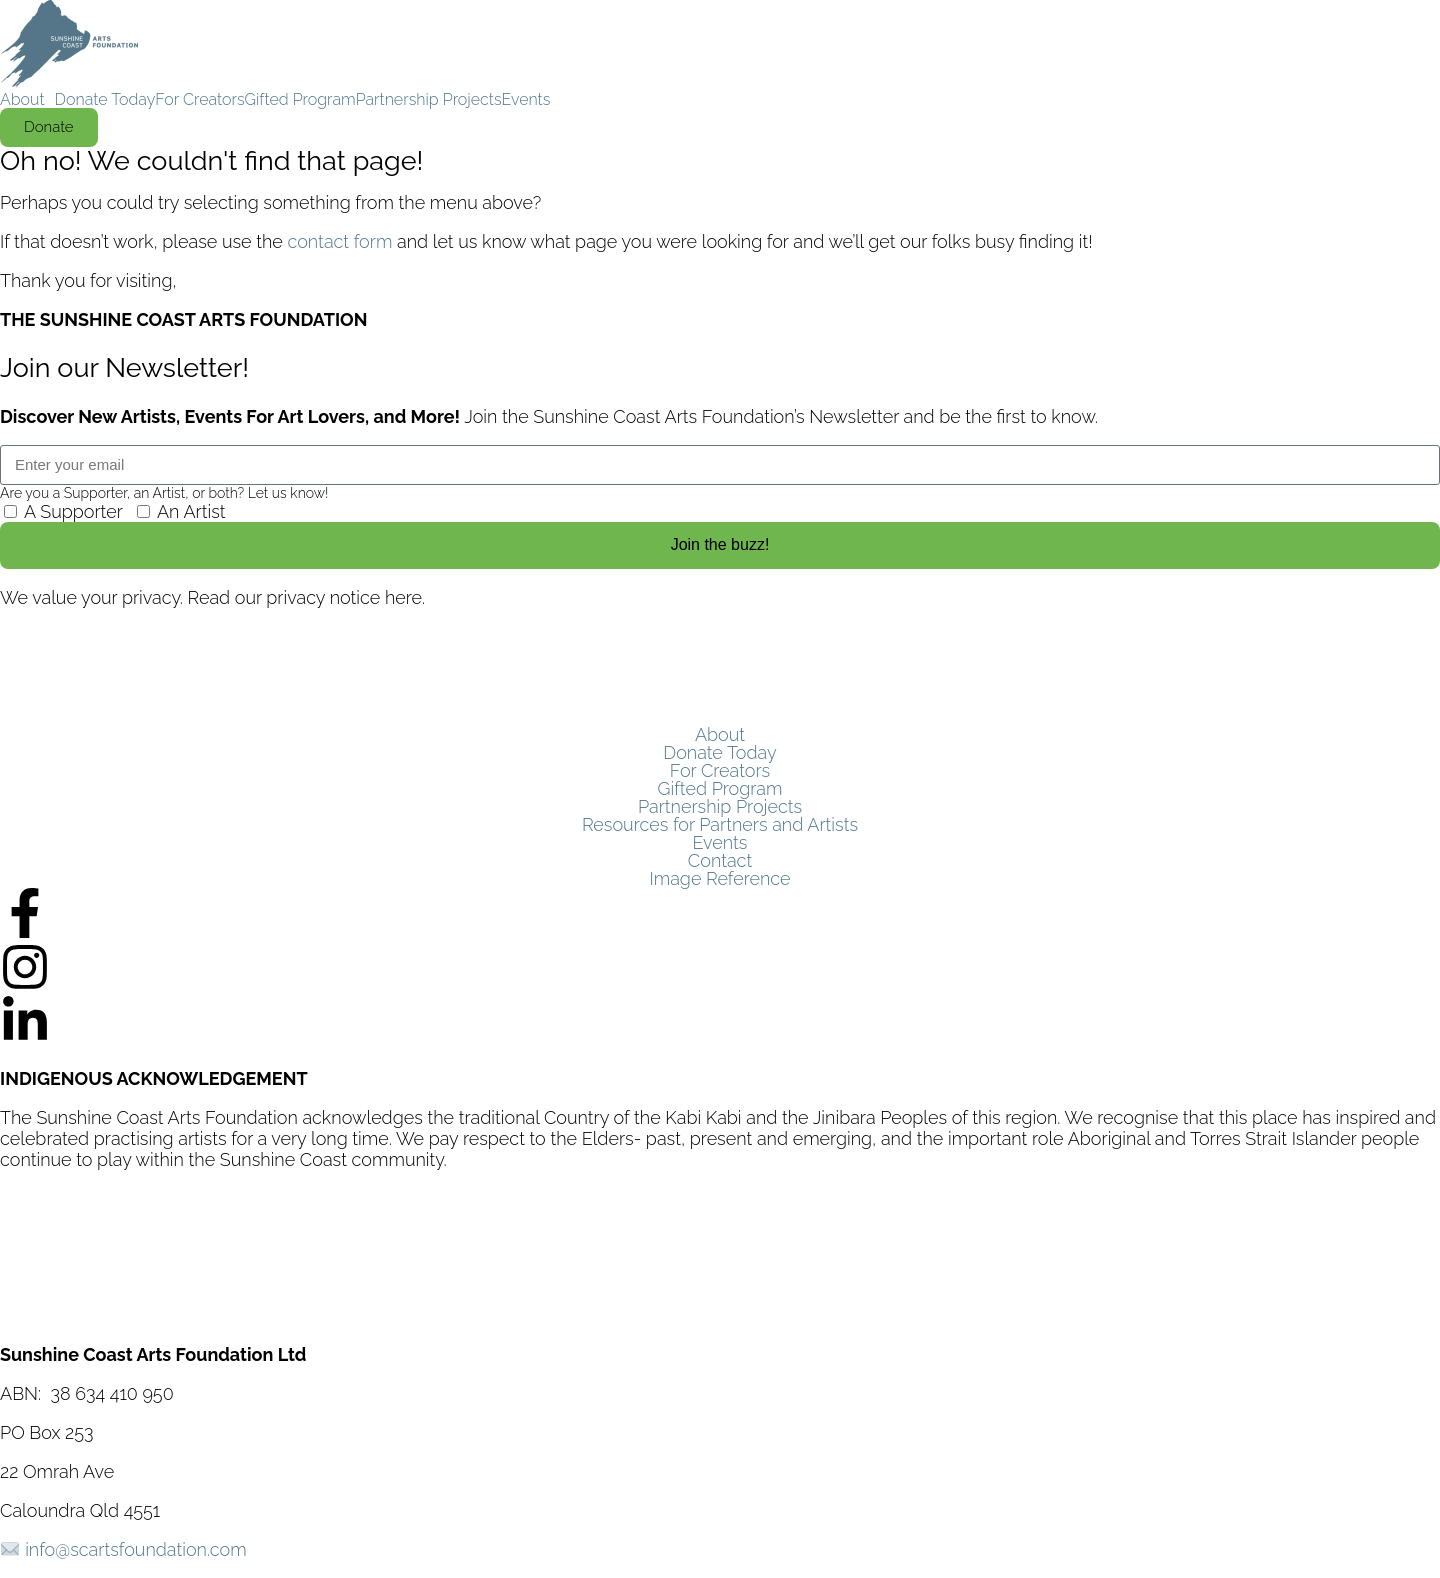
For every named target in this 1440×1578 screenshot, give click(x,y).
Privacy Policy (56, 1276)
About (22, 100)
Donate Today (105, 100)
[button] (27, 100)
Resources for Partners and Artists (720, 825)
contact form (339, 241)
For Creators (199, 100)
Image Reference (719, 879)
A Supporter (73, 511)
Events (526, 100)
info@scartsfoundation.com (135, 1549)
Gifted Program (300, 100)
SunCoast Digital (224, 1315)
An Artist (191, 511)
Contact (720, 861)
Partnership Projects (429, 100)
